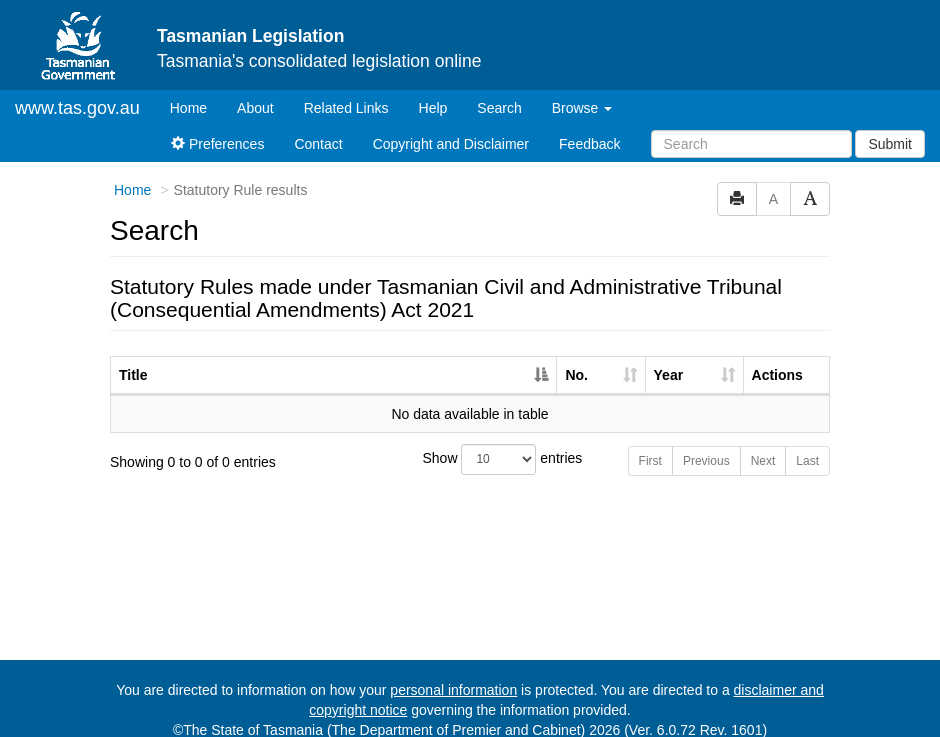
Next (763, 444)
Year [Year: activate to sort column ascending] (669, 358)
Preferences (217, 127)
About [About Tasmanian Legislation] (255, 91)
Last (807, 444)
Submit (890, 127)
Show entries (470, 442)
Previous (706, 444)
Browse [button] (582, 91)
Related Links (346, 91)
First (650, 444)
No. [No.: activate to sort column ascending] (576, 358)
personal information (453, 673)
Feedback (589, 127)
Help (433, 91)
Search (499, 91)
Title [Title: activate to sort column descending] (133, 358)
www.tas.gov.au (77, 91)
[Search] (751, 127)
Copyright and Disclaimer (451, 127)
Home (196, 89)
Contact (318, 127)
